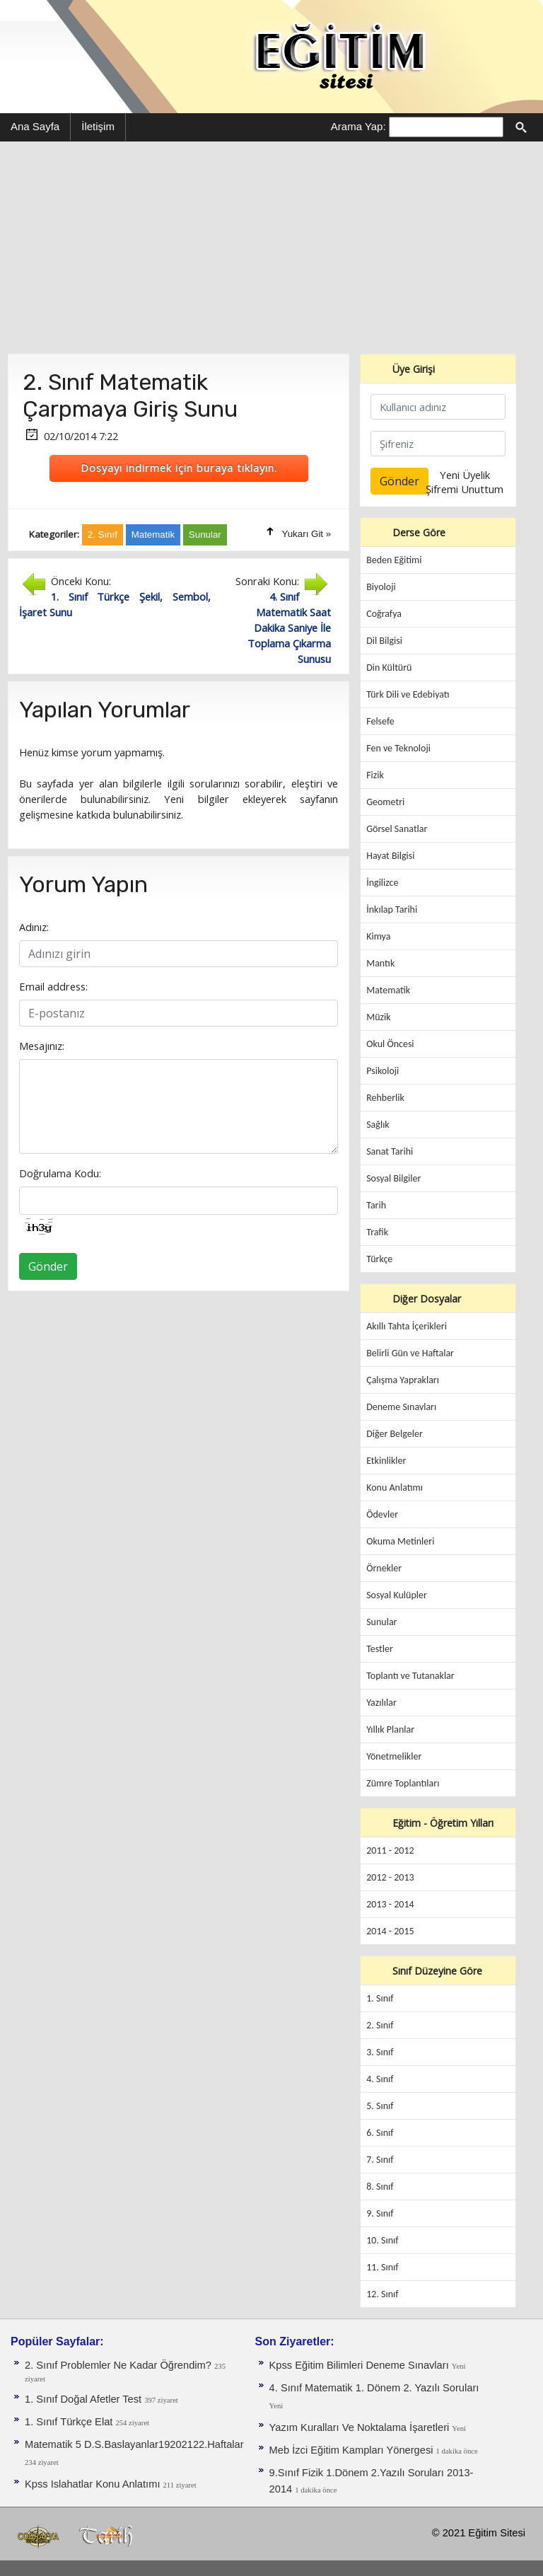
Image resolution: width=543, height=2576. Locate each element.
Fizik (375, 775)
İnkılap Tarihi (391, 909)
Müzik (378, 1017)
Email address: (53, 986)
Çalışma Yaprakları (402, 1380)
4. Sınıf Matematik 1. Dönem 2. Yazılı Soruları (374, 2387)
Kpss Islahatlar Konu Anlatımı (94, 2484)
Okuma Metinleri (400, 1541)
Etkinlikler (386, 1461)
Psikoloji (382, 1071)
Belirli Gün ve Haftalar (410, 1353)
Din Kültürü (388, 668)
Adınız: (34, 927)
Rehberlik (385, 1098)
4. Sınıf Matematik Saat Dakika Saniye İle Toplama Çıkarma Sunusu (289, 627)
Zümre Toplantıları (402, 1783)
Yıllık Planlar (390, 1729)
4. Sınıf (379, 2079)
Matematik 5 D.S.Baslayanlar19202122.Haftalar (134, 2444)
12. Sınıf (382, 2294)
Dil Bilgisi (384, 641)
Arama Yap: (358, 126)
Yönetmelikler (393, 1756)
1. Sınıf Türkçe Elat (70, 2421)
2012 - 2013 (390, 1877)
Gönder (48, 1266)
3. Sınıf (379, 2052)
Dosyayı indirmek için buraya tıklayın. (179, 468)
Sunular (381, 1622)
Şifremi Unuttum (464, 489)
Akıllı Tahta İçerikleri (406, 1326)
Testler (379, 1649)
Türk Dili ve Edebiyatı (407, 694)
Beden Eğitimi (393, 560)
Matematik (388, 990)
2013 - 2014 (390, 1904)
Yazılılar (381, 1703)
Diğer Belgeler (394, 1434)
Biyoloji (381, 587)
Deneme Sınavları (401, 1407)
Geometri (385, 802)
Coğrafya (384, 614)
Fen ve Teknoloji (398, 748)
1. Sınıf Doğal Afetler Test (84, 2399)
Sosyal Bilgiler (393, 1178)
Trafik (377, 1232)
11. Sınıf (382, 2267)
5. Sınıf (379, 2106)
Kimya (378, 936)
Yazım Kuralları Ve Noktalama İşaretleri (360, 2427)
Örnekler (384, 1568)
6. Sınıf (379, 2133)
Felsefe (380, 721)
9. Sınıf (379, 2213)
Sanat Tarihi (389, 1151)
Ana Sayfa (35, 126)
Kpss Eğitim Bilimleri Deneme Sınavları (360, 2365)
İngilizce (382, 883)
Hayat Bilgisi (390, 856)
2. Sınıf (379, 2025)
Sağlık (378, 1125)
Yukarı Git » (307, 534)
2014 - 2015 (390, 1931)
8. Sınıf (379, 2187)
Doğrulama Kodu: (60, 1173)
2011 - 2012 (390, 1850)
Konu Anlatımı (394, 1488)
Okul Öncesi (390, 1044)
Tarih (376, 1205)
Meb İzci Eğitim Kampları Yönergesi (352, 2450)
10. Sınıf (382, 2240)
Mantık (380, 963)
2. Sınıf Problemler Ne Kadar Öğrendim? (119, 2365)
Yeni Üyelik (465, 475)
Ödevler (382, 1514)
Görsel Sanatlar (396, 829)
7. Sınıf (379, 2160)
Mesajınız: (41, 1046)
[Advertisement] (271, 248)
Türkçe (379, 1259)
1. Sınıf (379, 1998)
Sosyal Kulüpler (396, 1595)
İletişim (98, 126)
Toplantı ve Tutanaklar (410, 1676)
